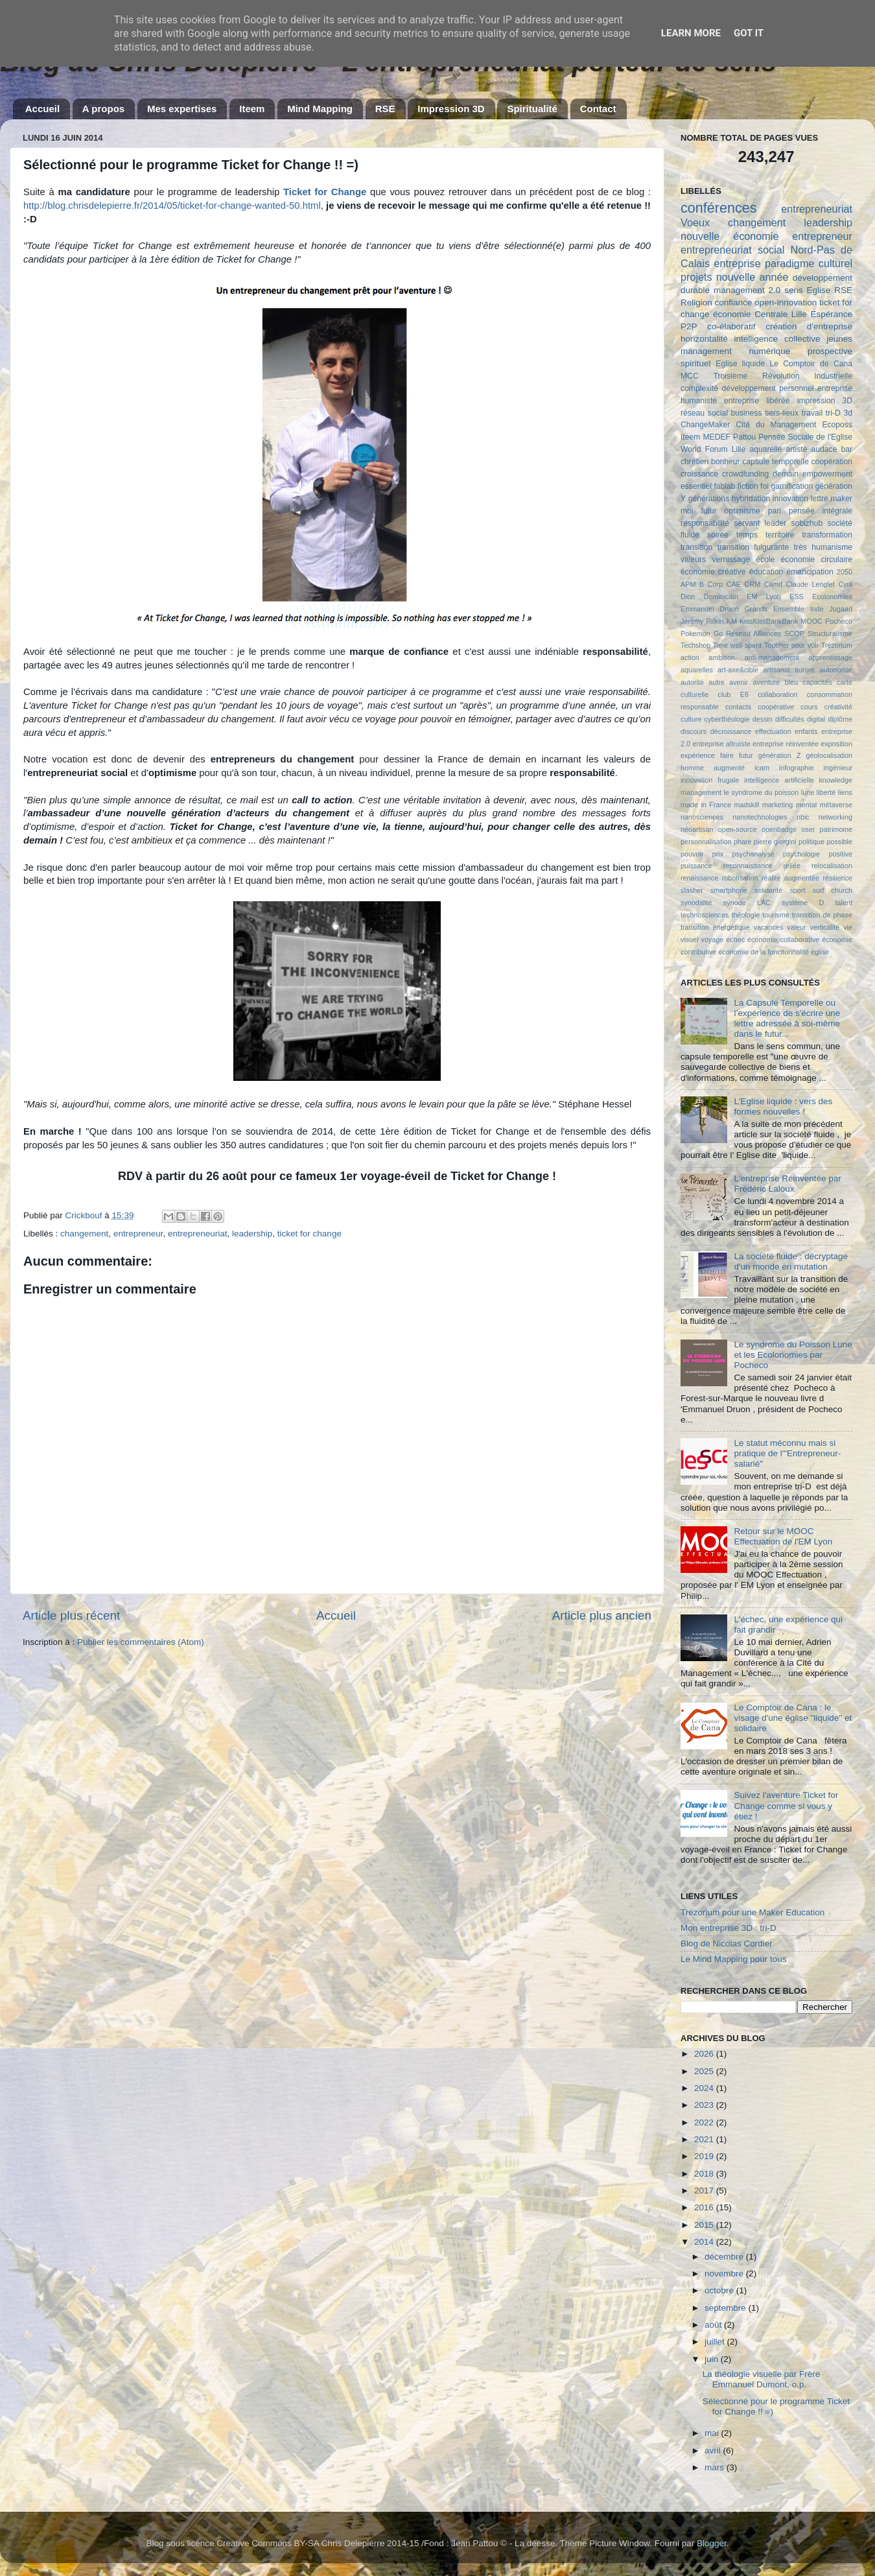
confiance (733, 302)
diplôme (840, 719)
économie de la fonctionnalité (763, 952)
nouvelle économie (729, 236)
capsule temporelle (775, 461)
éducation (766, 571)
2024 (705, 2088)
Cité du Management (776, 424)
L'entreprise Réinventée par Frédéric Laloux (787, 1184)
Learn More (691, 33)
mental (806, 805)
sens (793, 290)
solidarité (768, 890)
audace (824, 449)
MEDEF (716, 437)
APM (688, 584)
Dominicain (721, 596)
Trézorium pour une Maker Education (752, 1912)
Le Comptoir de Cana (810, 363)
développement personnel (768, 388)
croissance (699, 474)
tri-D (833, 413)
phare (743, 841)
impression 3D (824, 400)
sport (797, 890)
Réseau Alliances (753, 633)
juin (713, 2359)
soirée (718, 534)
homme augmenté (713, 768)
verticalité (825, 927)
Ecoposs (837, 424)
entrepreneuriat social (732, 249)
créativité (838, 707)
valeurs (693, 559)
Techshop (695, 645)
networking (835, 817)
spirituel (696, 363)
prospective (830, 351)
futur (746, 755)
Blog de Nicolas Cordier (727, 1943)
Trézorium (836, 645)
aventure (766, 682)
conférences (719, 208)
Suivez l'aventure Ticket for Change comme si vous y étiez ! (786, 1805)
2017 (705, 2190)
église (820, 952)
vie (847, 927)
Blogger (712, 2543)
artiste (796, 449)
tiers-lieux (782, 413)
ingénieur (838, 768)
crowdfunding (745, 474)
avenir (738, 682)
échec (735, 939)
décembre (725, 2257)
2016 (705, 2207)
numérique (769, 351)
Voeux (695, 222)
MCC (690, 376)
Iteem (251, 108)
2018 (705, 2174)
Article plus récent (71, 1615)
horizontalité (704, 339)
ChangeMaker (705, 424)
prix (717, 854)
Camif (773, 584)
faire (727, 755)
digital (816, 719)
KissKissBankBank (769, 621)
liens (845, 792)
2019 (705, 2156)
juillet (716, 2341)
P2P (689, 326)
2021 (705, 2139)
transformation (827, 534)
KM (732, 621)
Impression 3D (450, 108)
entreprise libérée (757, 400)
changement (84, 1233)
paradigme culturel (808, 263)
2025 (705, 2071)
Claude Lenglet (810, 584)
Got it (749, 33)
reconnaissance (748, 865)
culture (691, 719)
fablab (724, 486)
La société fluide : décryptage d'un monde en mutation (791, 1261)
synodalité (696, 902)
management (706, 351)
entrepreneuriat (198, 1233)
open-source (737, 829)
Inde (817, 609)
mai (713, 2433)
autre (716, 682)
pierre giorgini (775, 841)
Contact (598, 108)
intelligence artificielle (778, 780)
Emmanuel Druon (710, 609)
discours (693, 731)
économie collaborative (783, 939)
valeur (796, 927)
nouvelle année (752, 277)
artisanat (776, 670)
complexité (699, 388)
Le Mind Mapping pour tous (734, 1959)
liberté (826, 792)
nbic (803, 817)
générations (708, 498)
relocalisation (831, 865)
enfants (806, 731)
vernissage (731, 559)
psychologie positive (817, 854)
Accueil (42, 108)
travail (812, 413)
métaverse (836, 805)
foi (764, 486)
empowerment (827, 474)
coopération (831, 461)
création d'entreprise (808, 326)
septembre (727, 2308)
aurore (805, 670)
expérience (698, 755)
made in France (706, 805)
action (690, 657)
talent (843, 902)
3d (847, 413)
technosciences (705, 915)
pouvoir (692, 854)
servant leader (760, 523)
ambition (721, 657)
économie (732, 314)
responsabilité (705, 523)
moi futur (699, 510)
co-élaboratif (731, 326)
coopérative (776, 707)
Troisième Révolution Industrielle (782, 376)
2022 (705, 2122)
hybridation (751, 498)
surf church (833, 890)
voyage (712, 939)
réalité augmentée (790, 878)
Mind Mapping (320, 108)
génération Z (779, 755)
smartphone (728, 890)
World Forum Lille (713, 449)
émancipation (810, 571)
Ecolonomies (832, 596)
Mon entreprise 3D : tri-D (728, 1928)
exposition (836, 744)
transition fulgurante (753, 547)
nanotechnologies (760, 817)
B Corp (711, 584)
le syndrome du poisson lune (769, 792)
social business (735, 413)
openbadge (779, 829)
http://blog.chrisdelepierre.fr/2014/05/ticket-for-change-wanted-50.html (172, 205)
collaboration (777, 694)
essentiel (696, 486)
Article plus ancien (601, 1615)
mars (716, 2467)
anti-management (772, 657)
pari (774, 510)
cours (808, 707)
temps (747, 534)
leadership (252, 1233)
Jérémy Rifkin (702, 621)
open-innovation (785, 302)
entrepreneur (138, 1233)
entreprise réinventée (785, 744)
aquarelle (765, 449)
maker (841, 498)
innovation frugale (710, 780)
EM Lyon (764, 596)
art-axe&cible (738, 670)
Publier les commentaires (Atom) (140, 1642)
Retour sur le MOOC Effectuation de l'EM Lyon (783, 1536)
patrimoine (836, 829)
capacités (817, 682)
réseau (693, 413)
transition (696, 547)
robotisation (740, 878)
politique (811, 841)
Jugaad (841, 609)
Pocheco (838, 621)
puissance (696, 865)
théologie (745, 915)
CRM (753, 584)
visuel (690, 939)
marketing (777, 805)
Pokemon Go (702, 633)
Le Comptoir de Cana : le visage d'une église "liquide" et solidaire (793, 1718)
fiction (748, 486)
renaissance (699, 878)
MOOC (811, 621)
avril (714, 2450)
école (765, 559)
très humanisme (823, 547)
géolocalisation (829, 755)
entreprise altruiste (721, 744)
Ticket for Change (324, 192)
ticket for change (309, 1233)
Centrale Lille (780, 314)
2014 (705, 2242)
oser (808, 829)
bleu (791, 682)
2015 (705, 2225)
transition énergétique (715, 927)
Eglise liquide (740, 363)
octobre (720, 2290)
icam (761, 768)
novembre (725, 2273)
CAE (734, 584)
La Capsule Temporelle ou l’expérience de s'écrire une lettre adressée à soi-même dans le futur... (787, 1018)
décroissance (731, 731)
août (714, 2325)
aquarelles (697, 670)
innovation (790, 498)
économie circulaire (816, 559)
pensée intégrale (820, 510)
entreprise (737, 263)
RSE (385, 108)
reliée (791, 865)
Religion (696, 302)
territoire (780, 534)
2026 (705, 2054)
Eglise (819, 290)
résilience (837, 878)
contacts (738, 707)
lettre (819, 498)
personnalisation (706, 841)
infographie (796, 768)
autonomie (836, 670)
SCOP (794, 633)
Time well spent (737, 645)
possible (839, 841)
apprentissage (830, 657)
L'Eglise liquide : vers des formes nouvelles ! (783, 1106)
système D (803, 902)
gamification (792, 486)
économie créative (713, 571)
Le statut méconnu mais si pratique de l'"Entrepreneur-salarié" (787, 1453)
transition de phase (822, 915)
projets (696, 277)
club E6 (733, 694)
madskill (746, 805)
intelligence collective (777, 339)
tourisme (775, 915)
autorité (692, 682)
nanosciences (702, 817)
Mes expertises (182, 108)
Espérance (831, 314)
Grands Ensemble (774, 609)
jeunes (839, 339)
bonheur (725, 461)
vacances (769, 927)
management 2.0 (747, 290)
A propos (103, 108)
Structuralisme (830, 633)
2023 (705, 2105)
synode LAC (747, 902)
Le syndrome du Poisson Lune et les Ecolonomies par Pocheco (793, 1355)
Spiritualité (532, 108)
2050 (844, 572)
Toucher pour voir (791, 645)
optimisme (742, 510)
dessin (762, 719)
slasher (692, 890)
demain (786, 474)
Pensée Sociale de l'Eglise (805, 437)
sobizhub (807, 523)
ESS (796, 596)
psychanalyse (753, 854)
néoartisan (697, 829)
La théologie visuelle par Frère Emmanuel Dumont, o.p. (762, 2379)
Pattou (744, 437)
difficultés (789, 719)
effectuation (773, 731)
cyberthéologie (726, 719)
